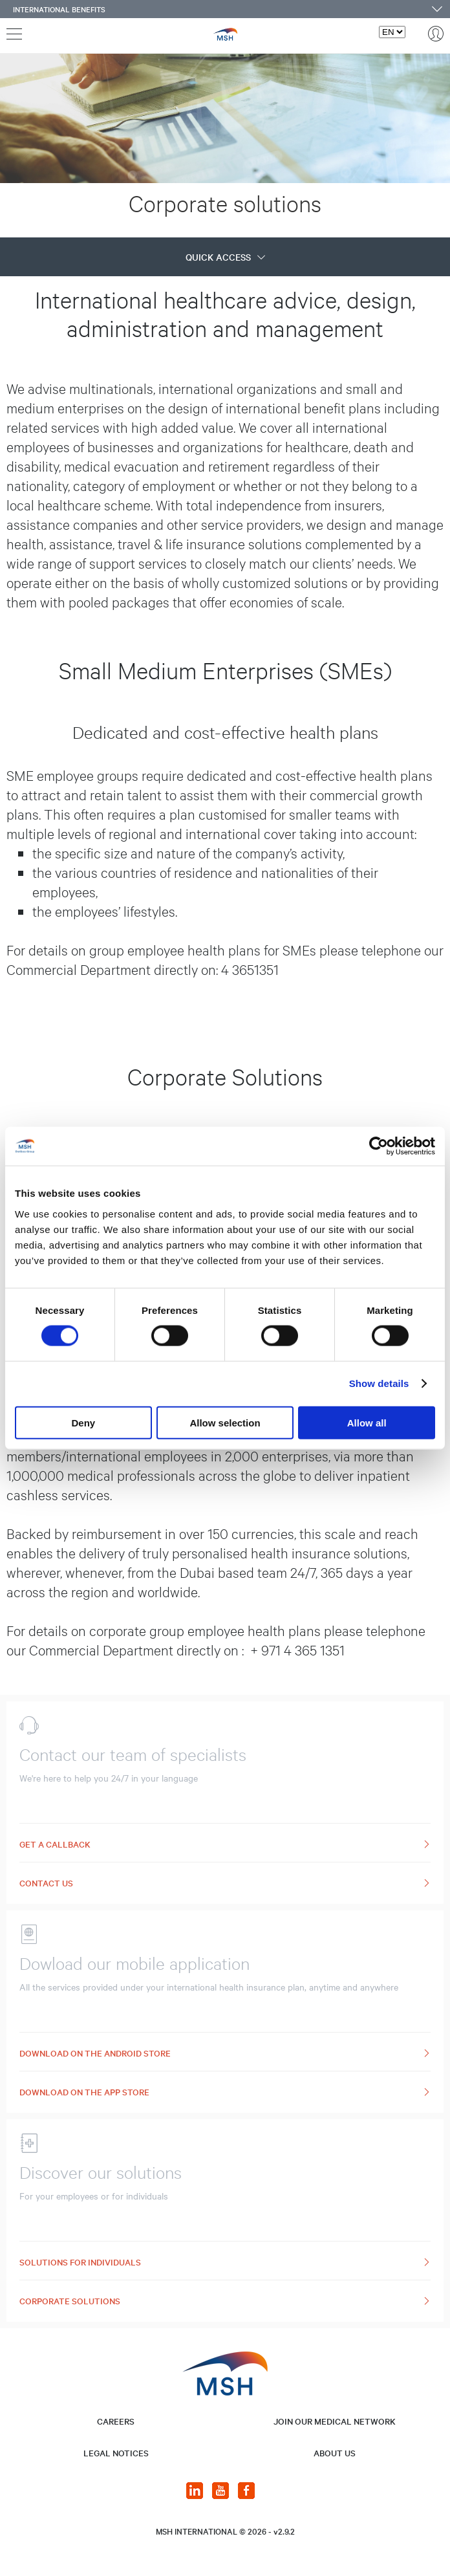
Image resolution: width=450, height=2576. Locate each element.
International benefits (59, 9)
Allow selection (224, 1422)
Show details (379, 1383)
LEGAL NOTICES (116, 2453)
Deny (83, 1422)
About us (335, 2453)
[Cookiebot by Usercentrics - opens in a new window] (378, 1146)
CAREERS (115, 2421)
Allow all (367, 1422)
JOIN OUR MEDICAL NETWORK (334, 2421)
